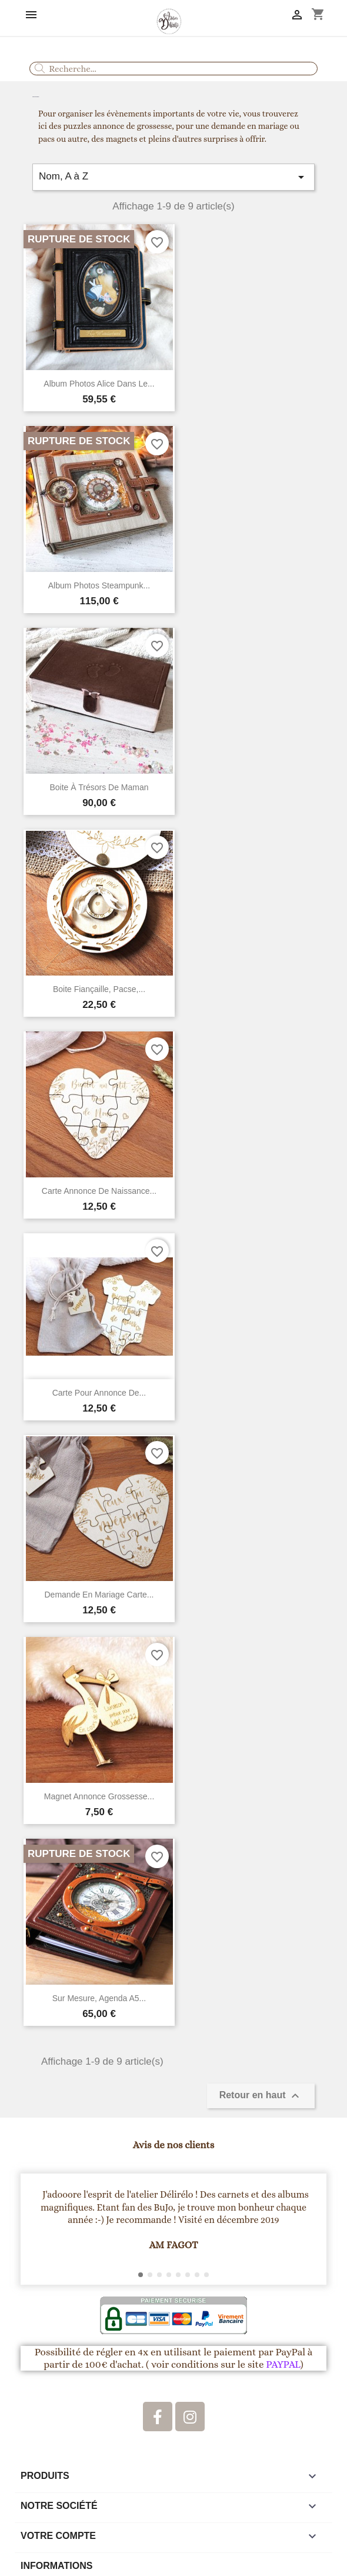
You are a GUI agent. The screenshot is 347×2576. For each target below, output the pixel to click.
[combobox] (174, 68)
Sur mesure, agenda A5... (99, 1998)
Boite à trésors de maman (98, 787)
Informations (56, 2566)
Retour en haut (260, 2096)
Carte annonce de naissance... (99, 1191)
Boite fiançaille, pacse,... (99, 989)
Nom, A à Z (173, 177)
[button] (35, 2229)
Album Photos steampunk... (99, 585)
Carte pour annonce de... (99, 1392)
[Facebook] (157, 2416)
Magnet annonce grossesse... (99, 1796)
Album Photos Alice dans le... (99, 383)
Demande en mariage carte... (99, 1594)
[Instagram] (190, 2416)
